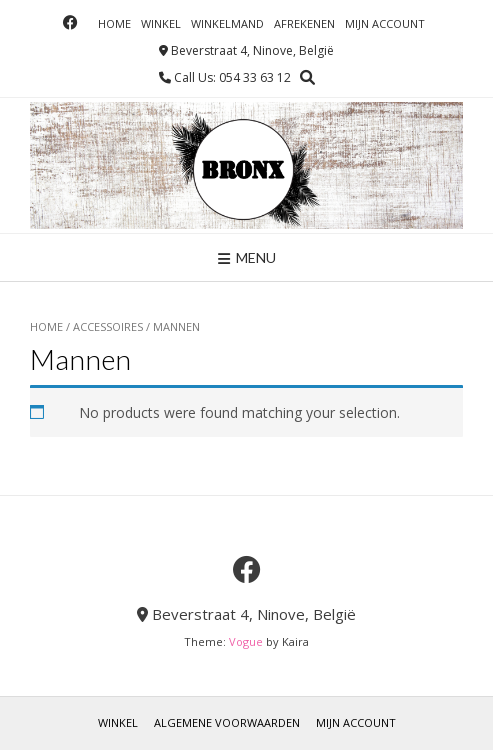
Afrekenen (304, 23)
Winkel (161, 23)
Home (114, 23)
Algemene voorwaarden (227, 722)
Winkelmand (227, 23)
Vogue (246, 641)
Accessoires (108, 326)
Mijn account (385, 23)
